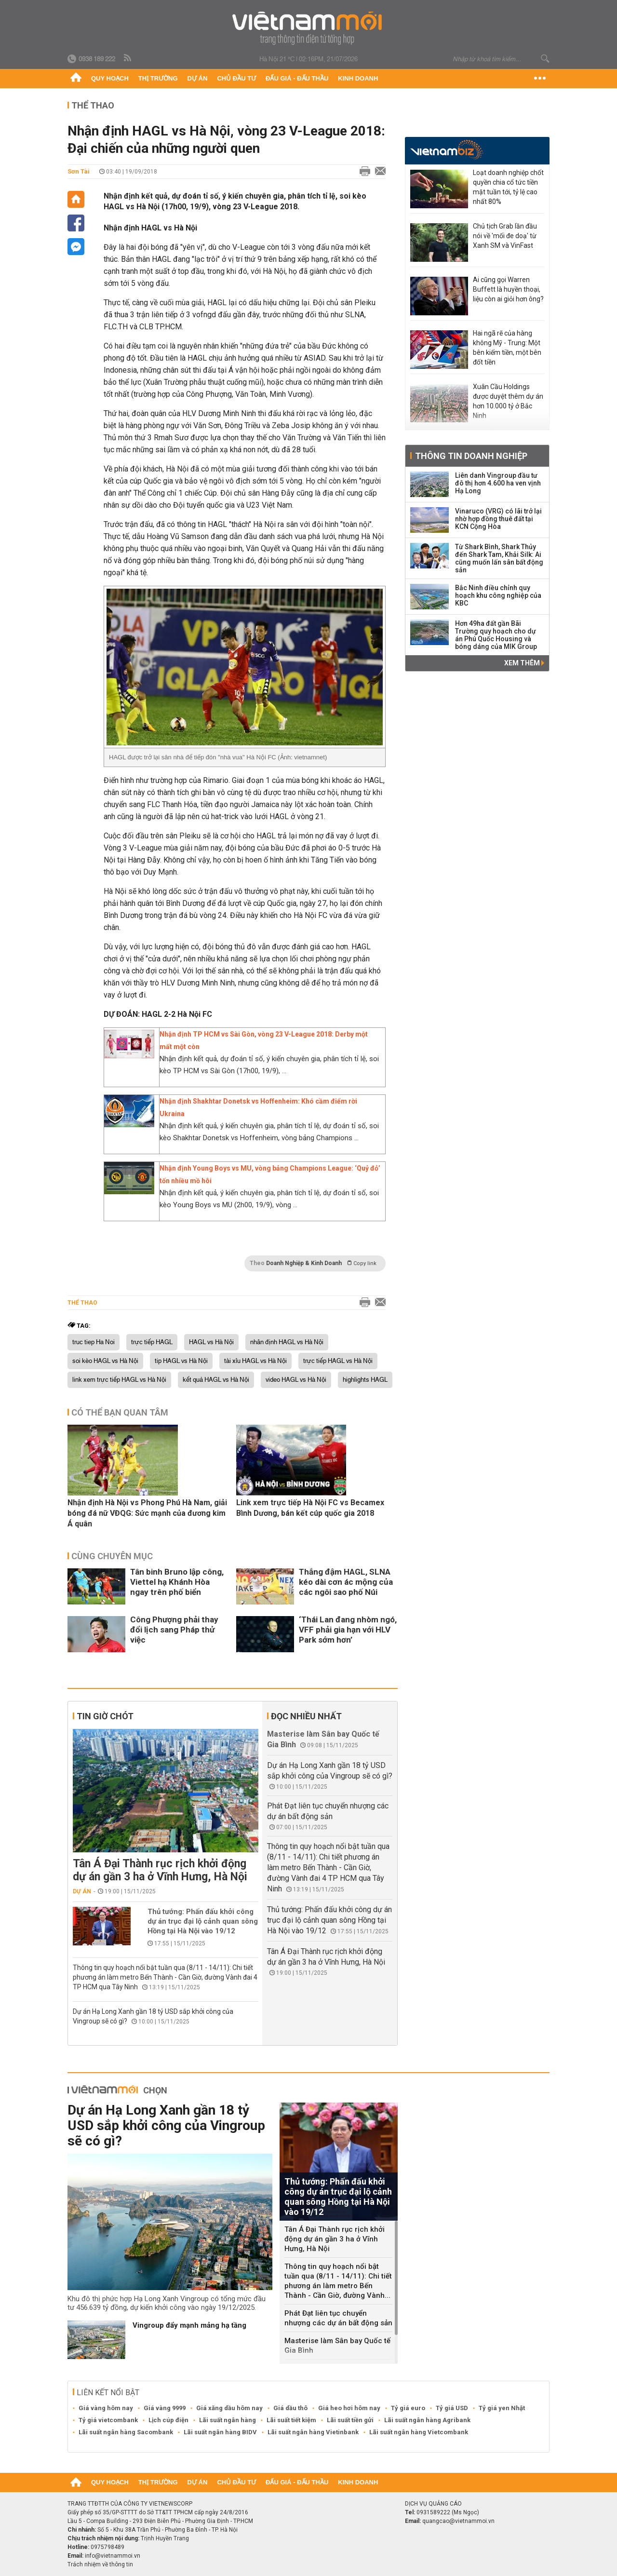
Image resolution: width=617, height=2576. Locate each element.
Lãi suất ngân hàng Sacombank (126, 2432)
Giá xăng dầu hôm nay (229, 2408)
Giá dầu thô (290, 2408)
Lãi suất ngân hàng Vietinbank (313, 2432)
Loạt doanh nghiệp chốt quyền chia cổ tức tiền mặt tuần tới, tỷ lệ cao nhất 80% (508, 187)
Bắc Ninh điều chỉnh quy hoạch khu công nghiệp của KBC (498, 595)
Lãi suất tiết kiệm (291, 2420)
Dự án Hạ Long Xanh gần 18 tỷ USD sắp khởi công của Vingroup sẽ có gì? (166, 2125)
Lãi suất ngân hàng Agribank (427, 2420)
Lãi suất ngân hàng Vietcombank (418, 2432)
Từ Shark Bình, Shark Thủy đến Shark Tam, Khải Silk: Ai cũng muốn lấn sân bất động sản (499, 558)
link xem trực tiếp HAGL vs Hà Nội (119, 1380)
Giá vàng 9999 (165, 2408)
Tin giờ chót (105, 1716)
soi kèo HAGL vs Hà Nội (105, 1361)
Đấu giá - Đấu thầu (297, 78)
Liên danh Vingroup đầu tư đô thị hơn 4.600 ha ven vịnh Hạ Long (498, 483)
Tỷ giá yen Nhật (502, 2408)
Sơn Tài (78, 171)
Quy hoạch (110, 78)
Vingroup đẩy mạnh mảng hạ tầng (189, 2325)
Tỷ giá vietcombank (108, 2420)
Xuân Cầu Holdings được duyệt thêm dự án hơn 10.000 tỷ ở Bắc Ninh (508, 401)
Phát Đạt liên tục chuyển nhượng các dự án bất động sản (338, 2318)
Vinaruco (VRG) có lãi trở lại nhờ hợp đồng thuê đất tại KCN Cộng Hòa (498, 518)
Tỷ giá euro (408, 2408)
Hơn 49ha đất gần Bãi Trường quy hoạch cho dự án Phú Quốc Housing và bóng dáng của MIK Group (496, 635)
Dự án (198, 78)
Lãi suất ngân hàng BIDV (220, 2432)
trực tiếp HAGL (152, 1342)
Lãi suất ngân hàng (227, 2420)
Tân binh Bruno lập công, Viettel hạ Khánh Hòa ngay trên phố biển (177, 1582)
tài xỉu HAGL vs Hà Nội (255, 1361)
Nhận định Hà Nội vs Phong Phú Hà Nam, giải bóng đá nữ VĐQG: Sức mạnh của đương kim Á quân (147, 1513)
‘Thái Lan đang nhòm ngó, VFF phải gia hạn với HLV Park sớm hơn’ (348, 1630)
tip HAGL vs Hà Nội (181, 1361)
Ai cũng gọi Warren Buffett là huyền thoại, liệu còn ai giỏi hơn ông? (508, 289)
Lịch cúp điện (168, 2420)
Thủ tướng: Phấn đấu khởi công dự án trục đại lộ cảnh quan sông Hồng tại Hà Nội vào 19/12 (203, 1921)
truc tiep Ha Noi (93, 1342)
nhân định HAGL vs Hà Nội (286, 1342)
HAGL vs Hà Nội (211, 1342)
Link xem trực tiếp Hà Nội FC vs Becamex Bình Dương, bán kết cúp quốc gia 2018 (310, 1508)
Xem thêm (524, 663)
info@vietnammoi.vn (112, 2555)
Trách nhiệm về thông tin (100, 2564)
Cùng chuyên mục (112, 1556)
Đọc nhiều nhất (306, 1716)
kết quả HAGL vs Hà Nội (216, 1380)
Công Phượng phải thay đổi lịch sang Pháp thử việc (174, 1630)
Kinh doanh (358, 78)
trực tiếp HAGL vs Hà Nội (338, 1361)
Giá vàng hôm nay (106, 2408)
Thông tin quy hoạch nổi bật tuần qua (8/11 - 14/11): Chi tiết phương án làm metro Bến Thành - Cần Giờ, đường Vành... (338, 2281)
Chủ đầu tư (236, 78)
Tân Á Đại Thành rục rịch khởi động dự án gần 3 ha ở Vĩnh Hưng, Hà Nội (160, 1870)
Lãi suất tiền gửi (350, 2420)
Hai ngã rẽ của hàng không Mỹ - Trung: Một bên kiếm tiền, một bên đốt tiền (507, 347)
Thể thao (92, 105)
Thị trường (158, 78)
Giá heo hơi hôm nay (349, 2408)
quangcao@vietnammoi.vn (458, 2521)
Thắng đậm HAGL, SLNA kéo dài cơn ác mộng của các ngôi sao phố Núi (346, 1582)
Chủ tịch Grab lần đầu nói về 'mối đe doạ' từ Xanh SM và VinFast (505, 235)
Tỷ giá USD (452, 2408)
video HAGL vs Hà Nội (296, 1380)
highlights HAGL (365, 1380)
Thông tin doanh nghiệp (471, 456)
